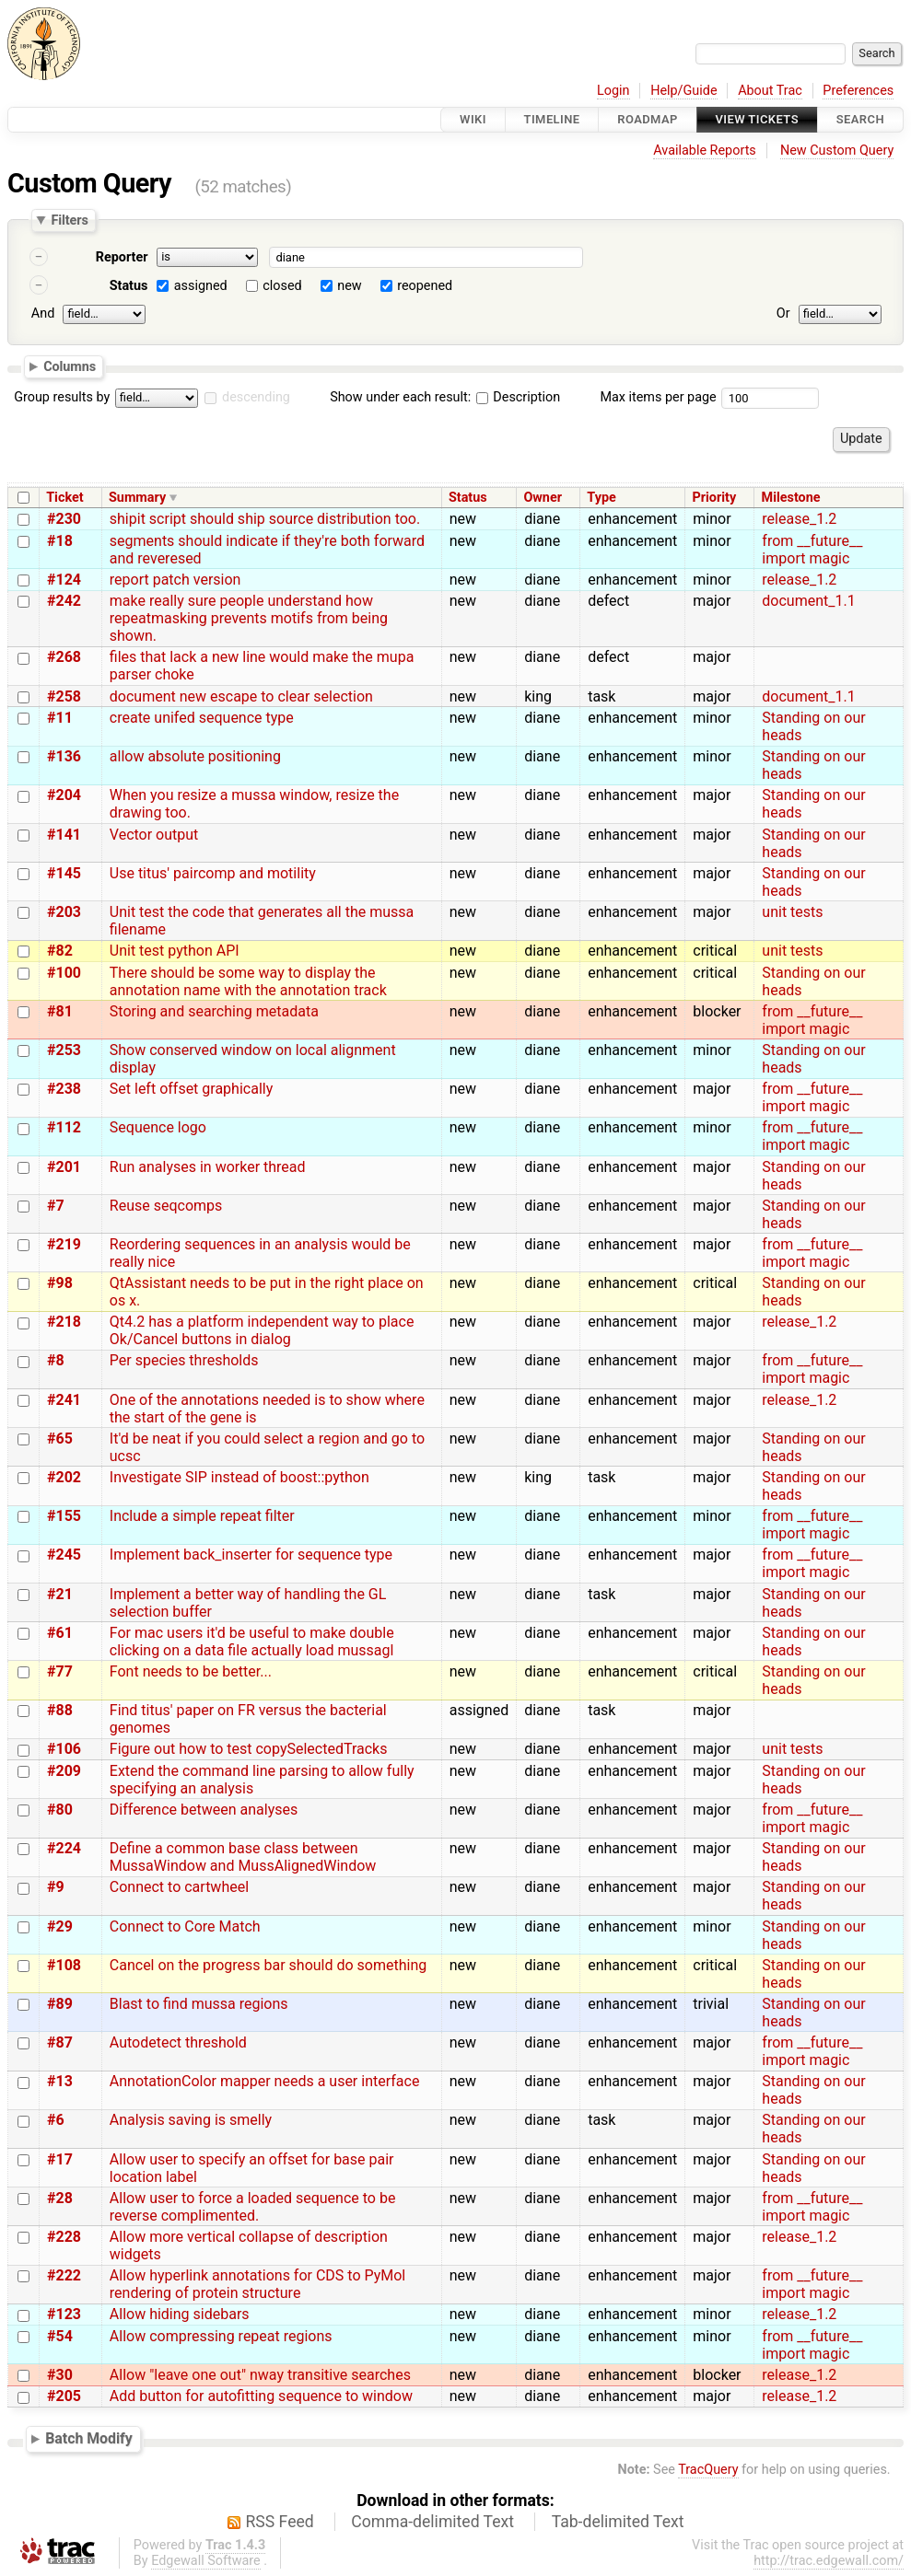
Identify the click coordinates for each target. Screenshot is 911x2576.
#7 (55, 1205)
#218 (64, 1321)
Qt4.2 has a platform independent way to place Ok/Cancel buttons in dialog (262, 1330)
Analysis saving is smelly (191, 2120)
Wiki (473, 119)
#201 (64, 1167)
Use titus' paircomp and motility (213, 873)
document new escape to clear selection (241, 696)
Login (613, 91)
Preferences (858, 91)
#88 (60, 1710)
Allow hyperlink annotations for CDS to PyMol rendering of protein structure (257, 2284)
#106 (64, 1749)
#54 (60, 2336)
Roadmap (647, 119)
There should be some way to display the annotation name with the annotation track (248, 981)
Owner (542, 497)
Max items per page (658, 397)
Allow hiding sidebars (180, 2314)
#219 (64, 1244)
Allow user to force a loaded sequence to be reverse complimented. (253, 2206)
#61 (60, 1633)
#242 (64, 600)
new (349, 286)
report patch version (175, 579)
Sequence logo (158, 1127)
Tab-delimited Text (618, 2521)
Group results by (62, 397)
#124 (64, 579)
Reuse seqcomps (166, 1205)
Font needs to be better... (191, 1671)
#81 (60, 1011)
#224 (64, 1848)
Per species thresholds (184, 1360)
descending (256, 397)
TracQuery (708, 2469)
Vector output (154, 834)
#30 (60, 2375)
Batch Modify (89, 2438)
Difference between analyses (204, 1809)
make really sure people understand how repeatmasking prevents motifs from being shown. (249, 618)
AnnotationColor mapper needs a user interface (265, 2081)
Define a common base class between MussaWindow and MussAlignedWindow (243, 1856)
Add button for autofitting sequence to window (261, 2396)
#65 (60, 1438)
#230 (64, 519)
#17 (60, 2159)
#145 (64, 873)
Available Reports (704, 150)
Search (860, 119)
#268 (64, 657)
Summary (137, 497)
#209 (64, 1771)
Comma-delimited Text (432, 2521)
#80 (60, 1809)
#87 (60, 2042)
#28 (60, 2198)
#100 (64, 972)
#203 (64, 912)
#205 (64, 2396)
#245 (64, 1554)
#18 (60, 541)
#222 (64, 2275)
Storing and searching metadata (214, 1011)
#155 (64, 1516)
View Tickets (757, 119)
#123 (64, 2314)
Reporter (122, 257)
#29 (60, 1926)
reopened (424, 286)
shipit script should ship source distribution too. (265, 519)
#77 (60, 1671)
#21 (60, 1594)
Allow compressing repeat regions (221, 2336)
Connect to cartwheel (179, 1887)
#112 (64, 1127)
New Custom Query (836, 150)
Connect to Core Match (185, 1926)
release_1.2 (799, 519)
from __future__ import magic (812, 549)
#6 (55, 2120)
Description (518, 397)
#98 (60, 1283)
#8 (55, 1360)
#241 (64, 1400)
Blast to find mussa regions (199, 2004)
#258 (64, 696)
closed (282, 286)
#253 (64, 1050)
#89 (60, 2004)
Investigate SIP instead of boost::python (239, 1477)
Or (783, 313)
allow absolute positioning (195, 756)
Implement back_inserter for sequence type (251, 1554)
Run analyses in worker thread (208, 1167)
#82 (60, 950)
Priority (714, 497)
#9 (55, 1887)
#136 (64, 756)
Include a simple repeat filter (202, 1516)
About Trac (770, 91)
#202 (64, 1477)
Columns (69, 365)
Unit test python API (174, 950)
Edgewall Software (206, 2561)
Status (129, 286)
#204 (64, 795)
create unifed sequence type (202, 717)
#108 (64, 1965)
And (42, 313)
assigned (201, 286)
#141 (64, 834)
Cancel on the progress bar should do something (268, 1965)
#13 (60, 2081)
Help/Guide (683, 91)
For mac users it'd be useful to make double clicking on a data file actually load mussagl (252, 1641)
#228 (64, 2236)
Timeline (552, 119)
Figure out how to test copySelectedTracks (249, 1749)
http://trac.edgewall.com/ (828, 2561)
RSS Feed (280, 2521)
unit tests (792, 912)
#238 (64, 1088)
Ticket (64, 497)
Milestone (791, 497)
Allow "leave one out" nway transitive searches (260, 2375)
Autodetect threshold (178, 2042)
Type (601, 497)
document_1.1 (808, 600)
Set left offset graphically (191, 1088)
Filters (69, 220)
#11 (60, 717)
